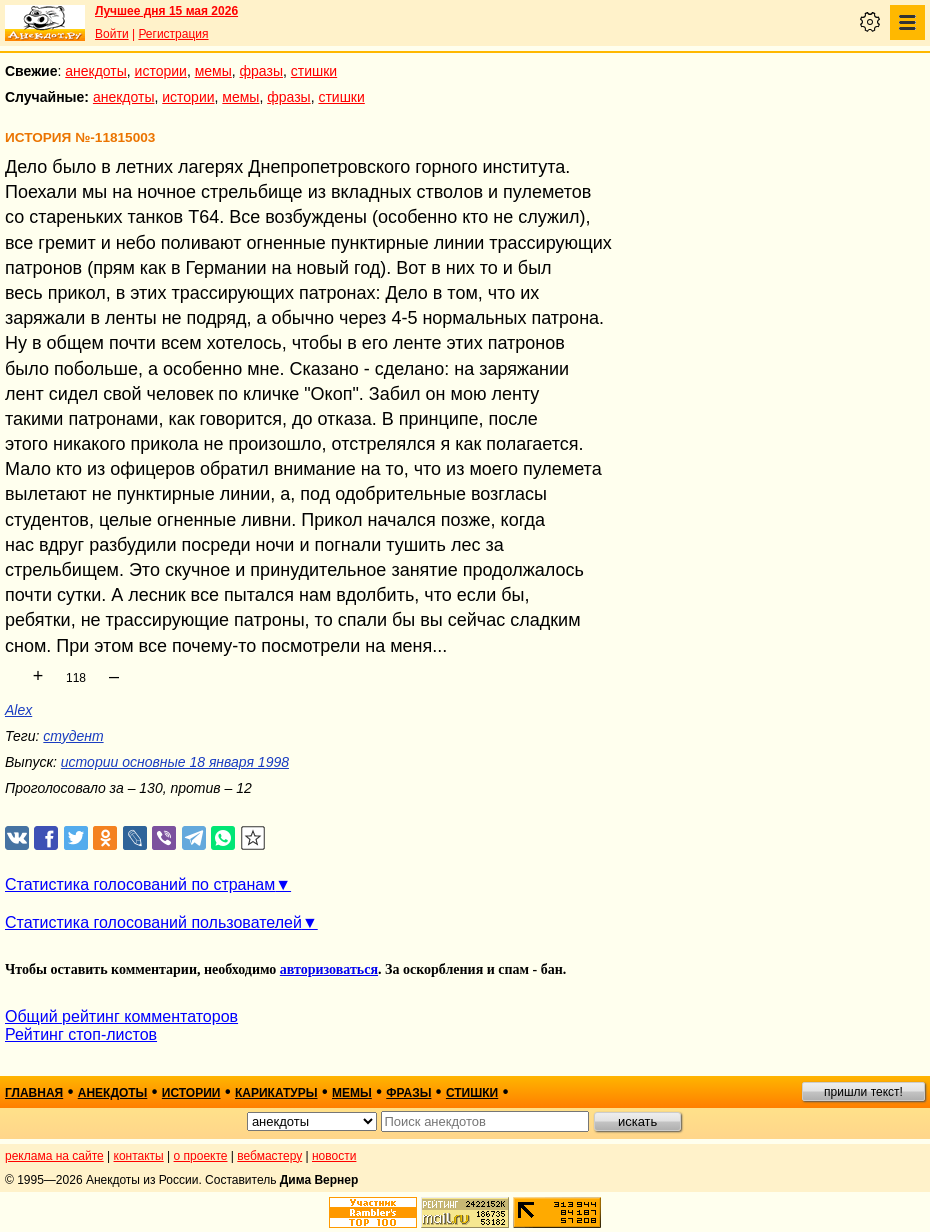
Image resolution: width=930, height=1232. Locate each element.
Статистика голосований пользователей (153, 922)
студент (73, 736)
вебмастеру (269, 1156)
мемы (213, 71)
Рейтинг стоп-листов (81, 1034)
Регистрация (173, 34)
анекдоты (96, 71)
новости (334, 1156)
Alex (18, 710)
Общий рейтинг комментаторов (121, 1016)
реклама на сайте (54, 1156)
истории (161, 71)
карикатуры (276, 1093)
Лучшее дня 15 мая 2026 (166, 11)
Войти (112, 34)
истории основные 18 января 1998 (175, 762)
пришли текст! (863, 1092)
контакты (139, 1156)
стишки (314, 71)
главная (34, 1093)
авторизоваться (329, 969)
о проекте (201, 1156)
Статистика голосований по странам (140, 884)
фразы (261, 71)
